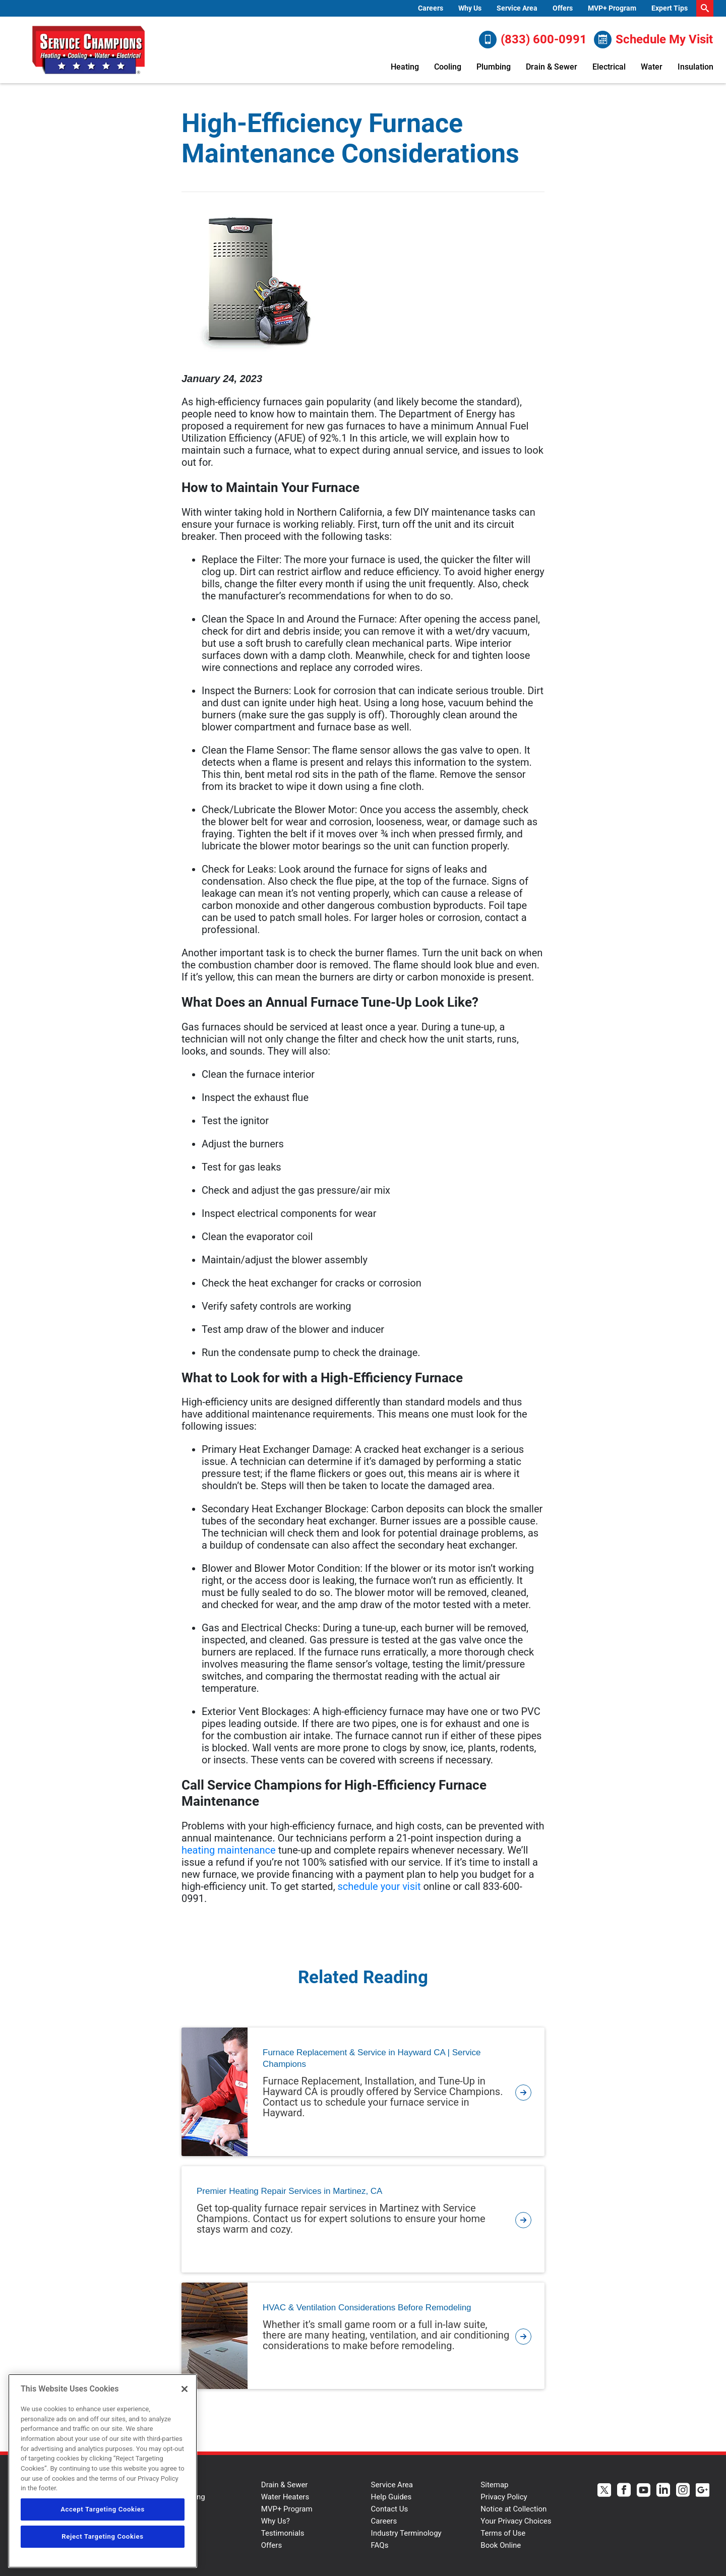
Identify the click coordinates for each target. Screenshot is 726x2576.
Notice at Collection (513, 2508)
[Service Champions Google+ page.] (702, 2490)
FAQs (380, 2545)
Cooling (447, 67)
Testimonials (283, 2533)
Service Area (517, 8)
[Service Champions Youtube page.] (643, 2490)
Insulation (695, 67)
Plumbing (493, 67)
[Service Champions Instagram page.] (683, 2490)
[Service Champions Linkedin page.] (663, 2490)
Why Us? (275, 2521)
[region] (102, 2471)
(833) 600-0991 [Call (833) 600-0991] (533, 39)
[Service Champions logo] (88, 50)
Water (651, 67)
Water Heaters (285, 2496)
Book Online (500, 2545)
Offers (563, 8)
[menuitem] (430, 8)
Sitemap (494, 2484)
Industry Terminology (406, 2533)
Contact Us (389, 2508)
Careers (430, 8)
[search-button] (704, 8)
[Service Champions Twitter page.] (604, 2490)
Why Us (469, 8)
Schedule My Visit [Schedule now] (653, 39)
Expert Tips (669, 8)
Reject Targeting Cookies (102, 2536)
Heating (405, 67)
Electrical (609, 67)
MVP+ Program (612, 8)
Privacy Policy (503, 2496)
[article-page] (523, 2092)
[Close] (184, 2389)
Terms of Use (502, 2533)
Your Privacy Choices (515, 2521)
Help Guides (391, 2496)
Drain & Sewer (551, 67)
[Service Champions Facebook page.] (624, 2490)
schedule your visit (379, 1886)
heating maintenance (229, 1850)
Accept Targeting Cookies (102, 2509)
